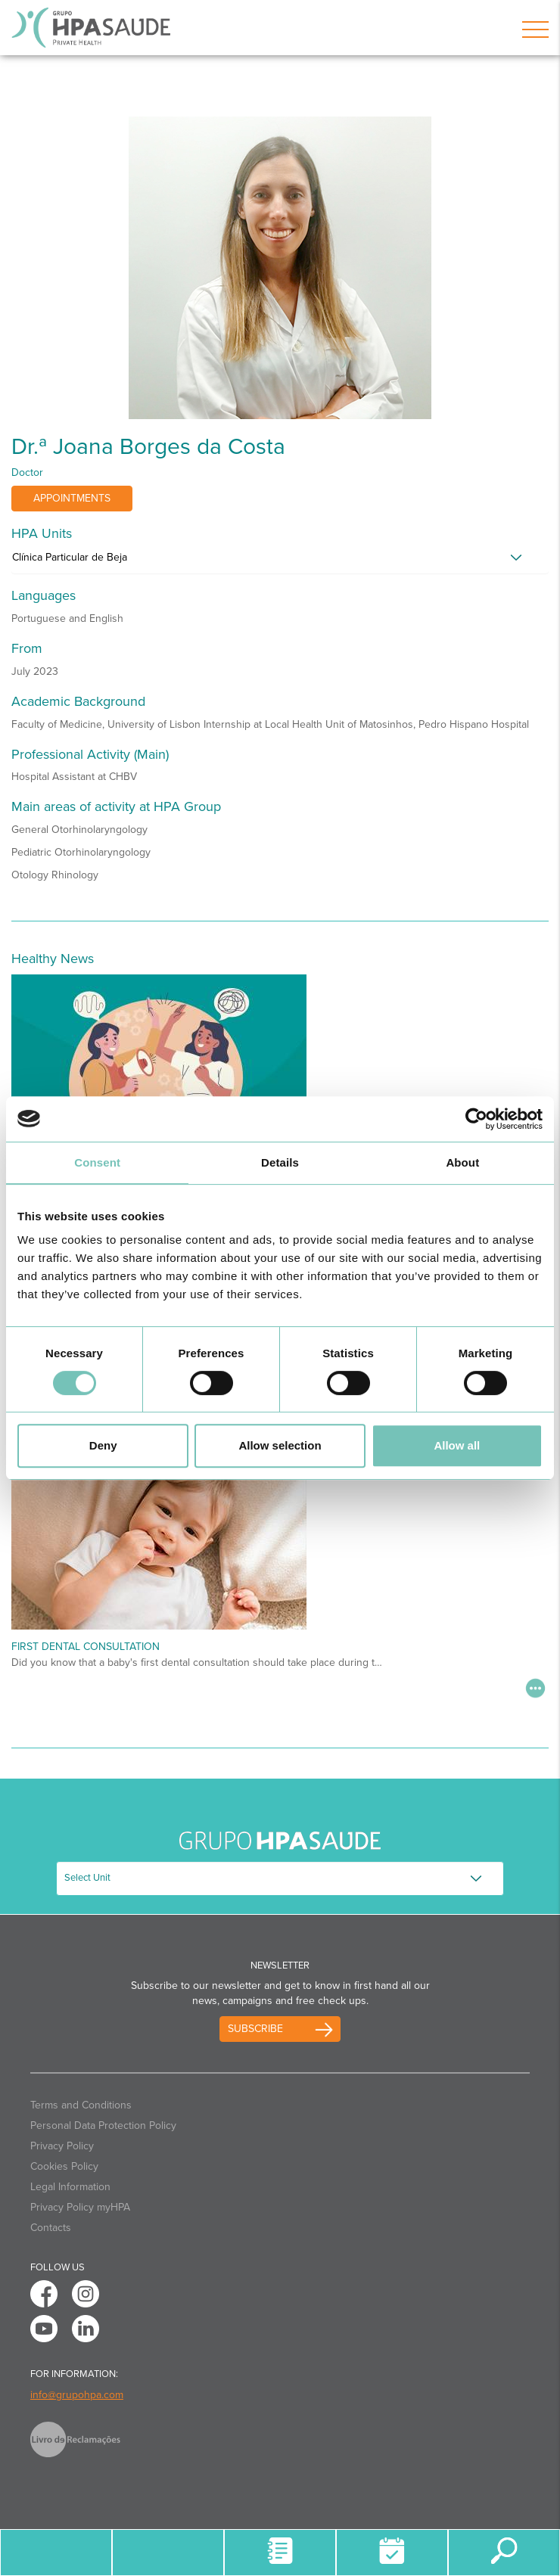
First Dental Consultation (85, 1646)
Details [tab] (280, 1162)
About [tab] (462, 1162)
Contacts (50, 2227)
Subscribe (255, 2028)
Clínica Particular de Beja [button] (69, 557)
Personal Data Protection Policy (103, 2125)
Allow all (457, 1445)
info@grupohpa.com (76, 2394)
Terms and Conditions (81, 2105)
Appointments (71, 498)
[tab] (280, 561)
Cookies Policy (64, 2166)
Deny (103, 1445)
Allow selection (279, 1445)
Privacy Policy (62, 2145)
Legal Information (70, 2186)
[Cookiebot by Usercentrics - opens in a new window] (476, 1119)
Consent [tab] (97, 1162)
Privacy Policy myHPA (80, 2207)
